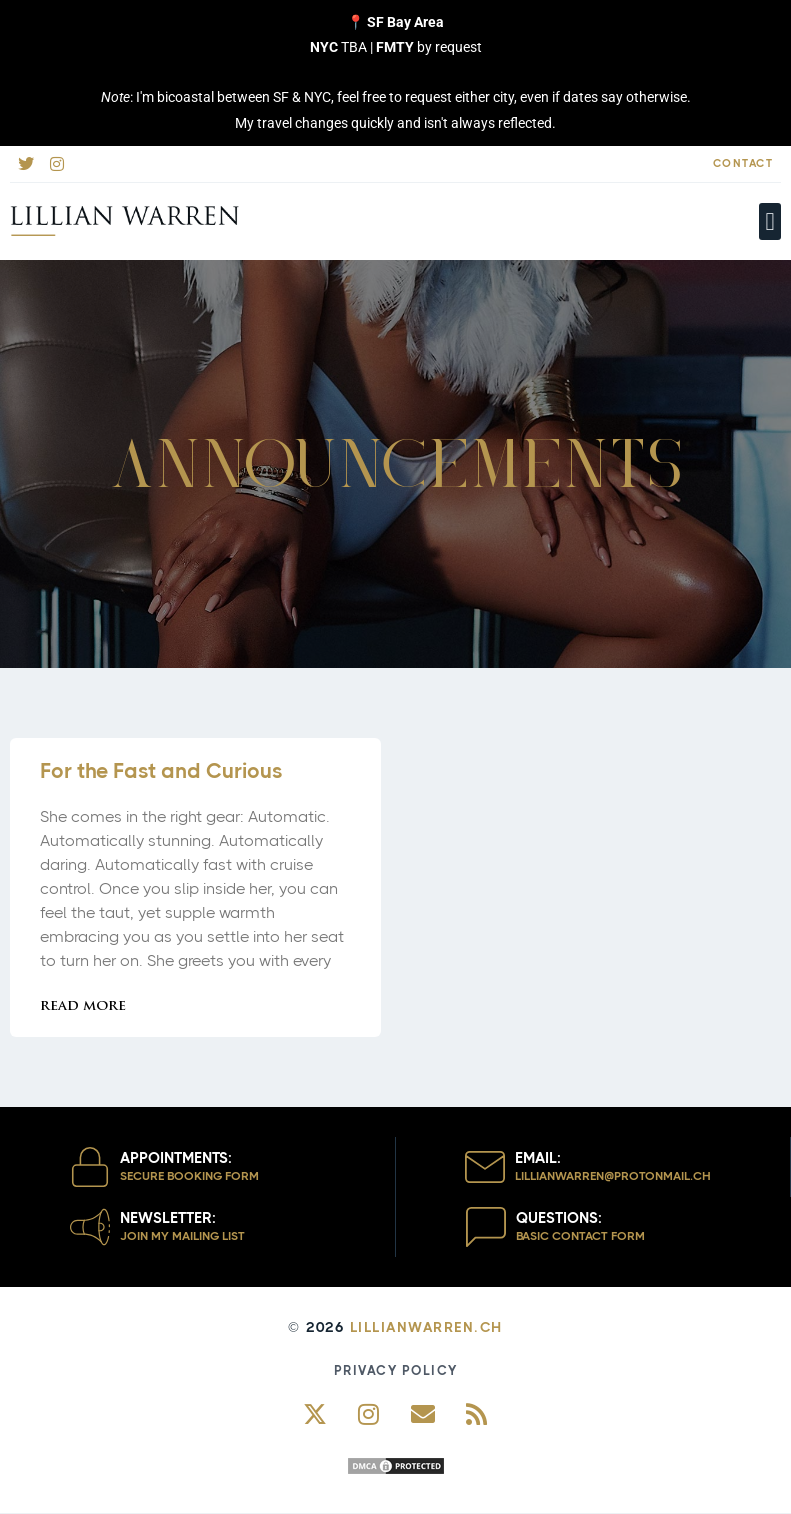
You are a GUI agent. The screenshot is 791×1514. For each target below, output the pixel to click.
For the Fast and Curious (161, 771)
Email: (538, 1158)
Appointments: (176, 1158)
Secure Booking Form (189, 1176)
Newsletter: (168, 1218)
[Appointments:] (90, 1167)
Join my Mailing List (182, 1236)
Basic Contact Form (580, 1236)
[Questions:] (486, 1227)
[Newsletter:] (90, 1227)
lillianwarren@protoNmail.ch (613, 1176)
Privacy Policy (396, 1370)
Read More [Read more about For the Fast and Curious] (83, 1006)
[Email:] (485, 1167)
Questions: (559, 1218)
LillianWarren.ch (426, 1327)
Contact (743, 163)
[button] (770, 222)
